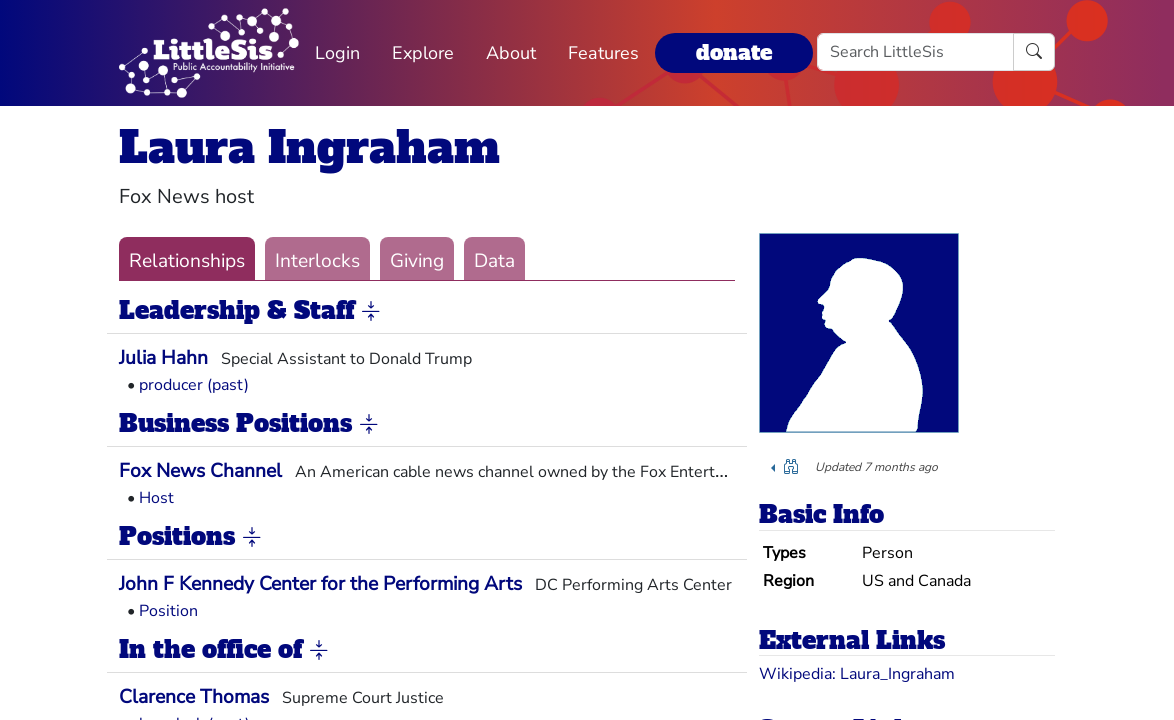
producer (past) (194, 385)
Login (337, 53)
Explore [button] (423, 53)
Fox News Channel (200, 471)
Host (156, 498)
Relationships (187, 261)
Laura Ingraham (309, 147)
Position (168, 611)
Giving (417, 261)
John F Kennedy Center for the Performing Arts (320, 584)
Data (494, 261)
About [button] (511, 53)
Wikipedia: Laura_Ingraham (857, 674)
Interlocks (317, 261)
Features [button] (603, 53)
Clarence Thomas (194, 697)
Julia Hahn (163, 358)
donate (734, 52)
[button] (371, 312)
